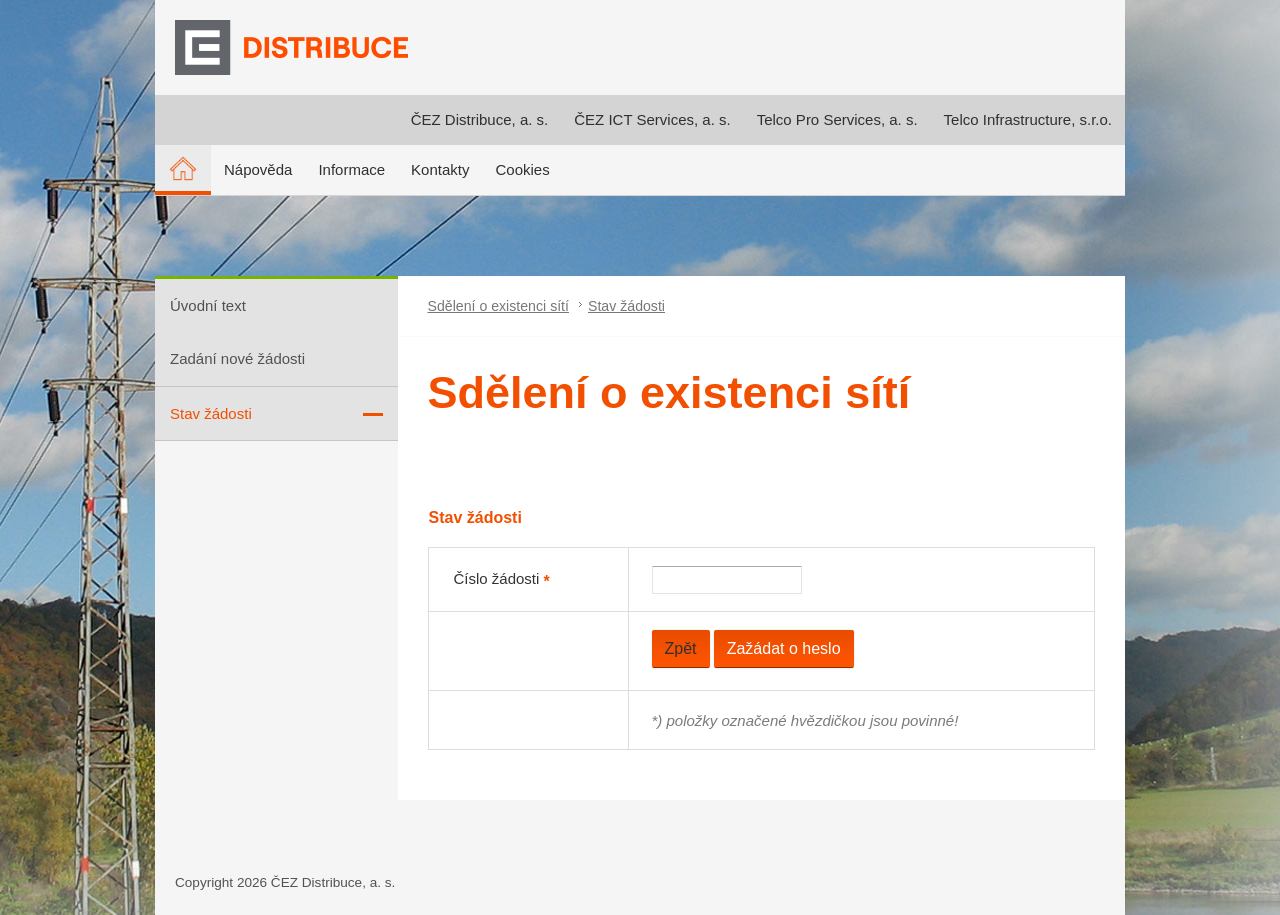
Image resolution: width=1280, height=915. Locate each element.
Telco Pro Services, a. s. (837, 119)
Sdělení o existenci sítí (498, 306)
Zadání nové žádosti (237, 358)
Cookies (522, 169)
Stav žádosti (626, 306)
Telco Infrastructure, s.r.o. (1028, 119)
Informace (351, 169)
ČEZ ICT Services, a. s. (652, 119)
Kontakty (440, 169)
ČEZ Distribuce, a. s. (480, 119)
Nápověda (258, 169)
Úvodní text (208, 305)
